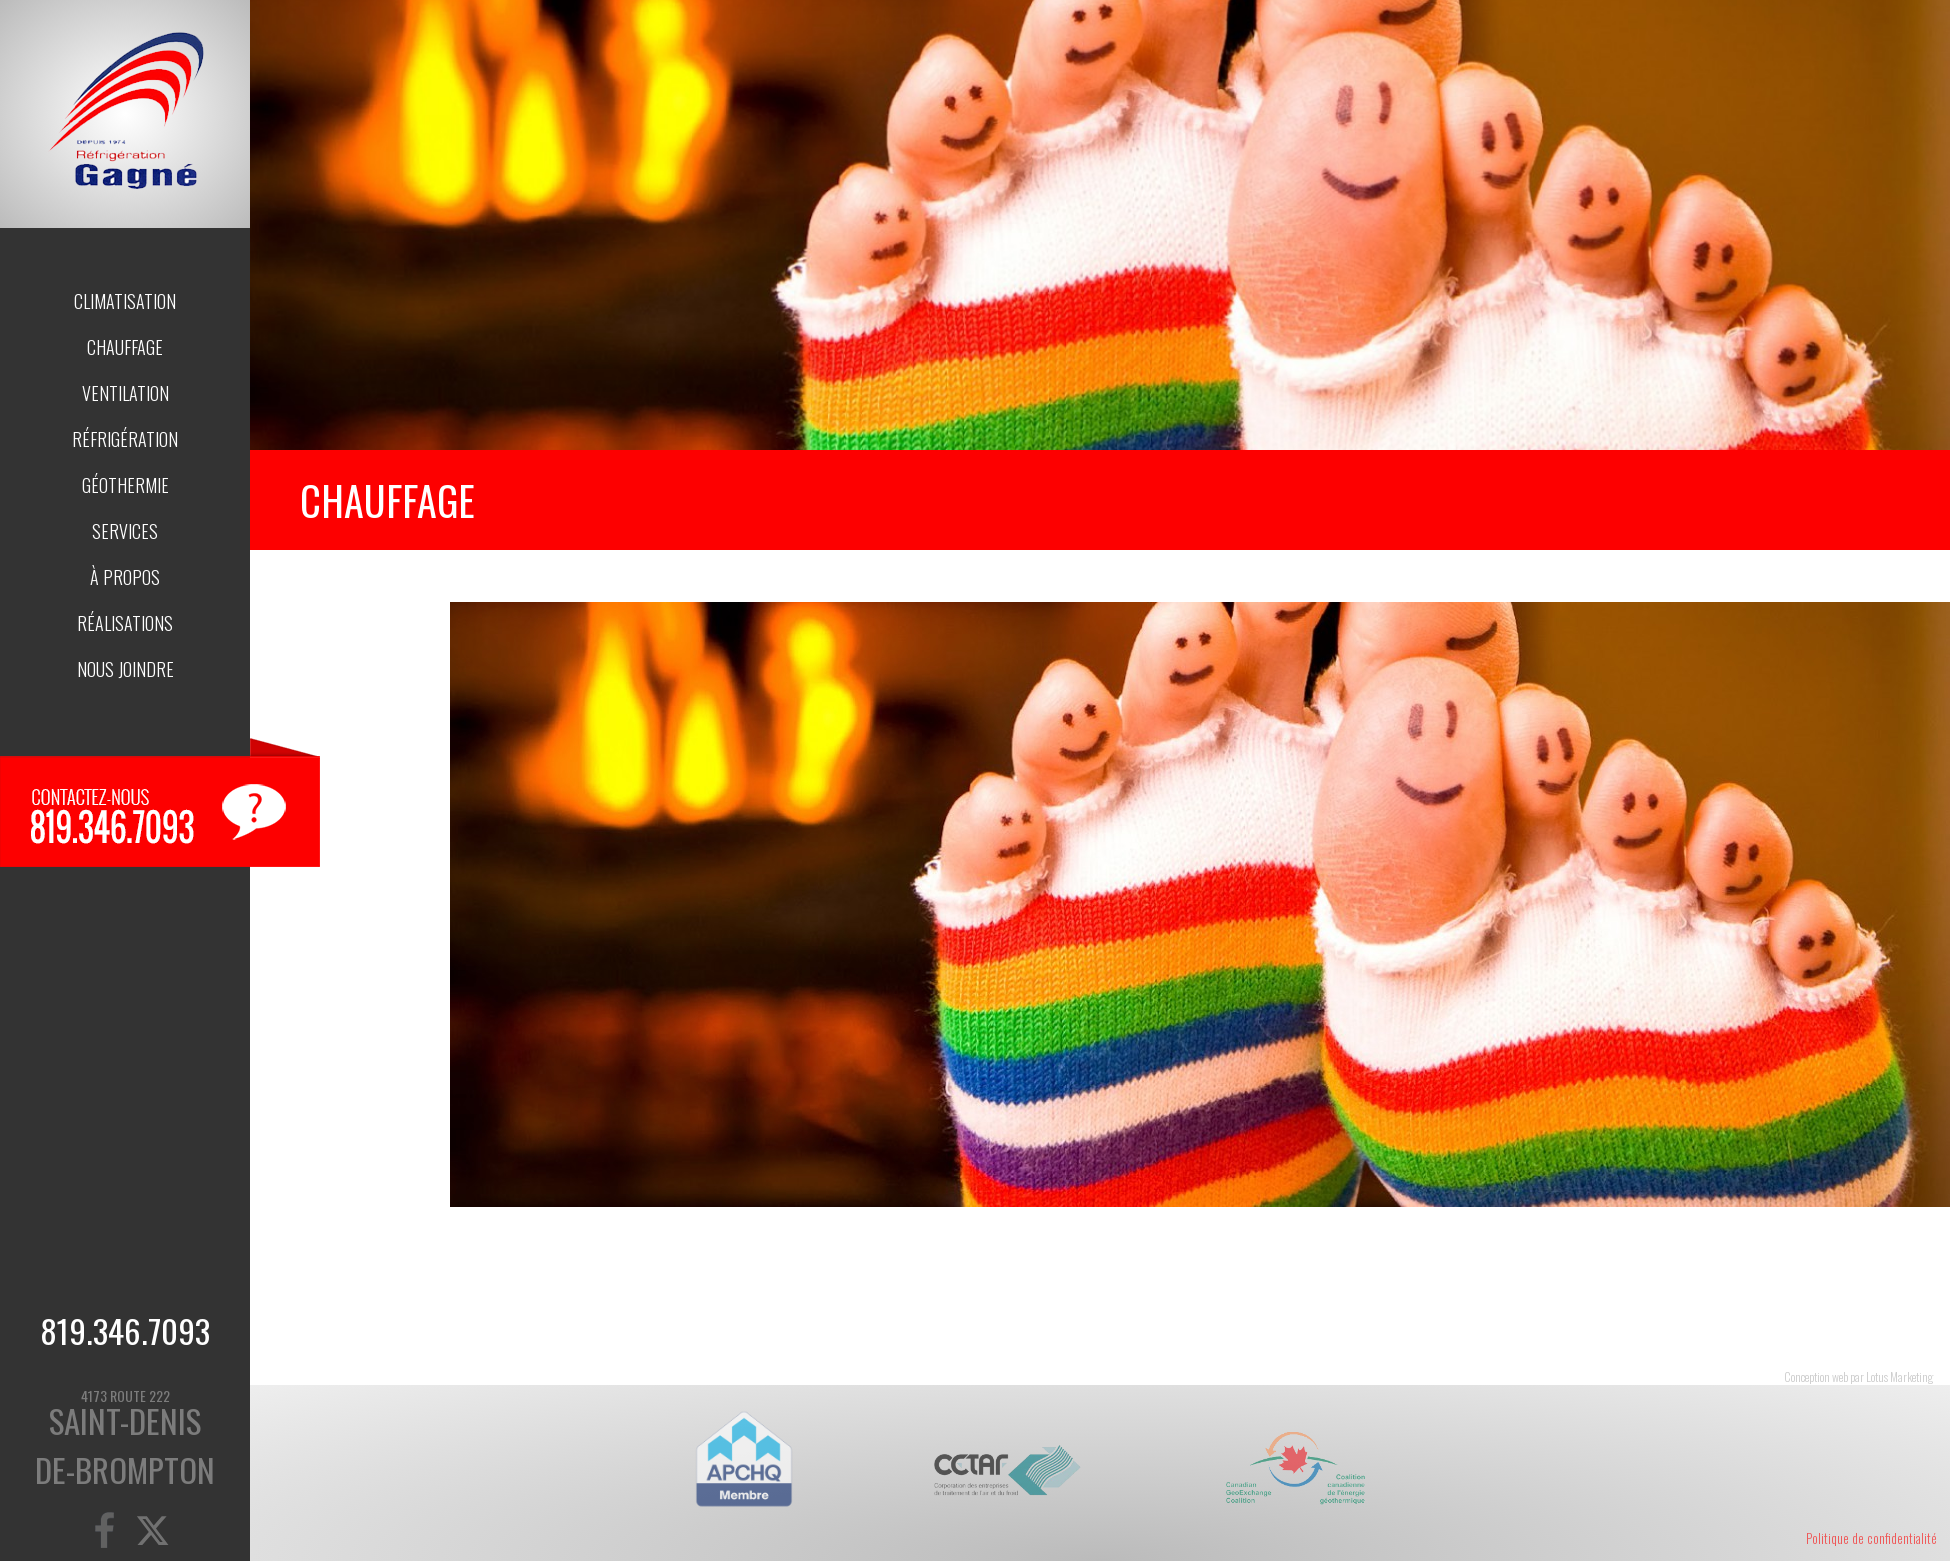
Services (125, 531)
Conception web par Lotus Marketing (1858, 1376)
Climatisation (125, 301)
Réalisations (125, 623)
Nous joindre (125, 669)
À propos (125, 577)
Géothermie (125, 485)
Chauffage (125, 347)
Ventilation (125, 393)
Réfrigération (125, 439)
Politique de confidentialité (1871, 1538)
